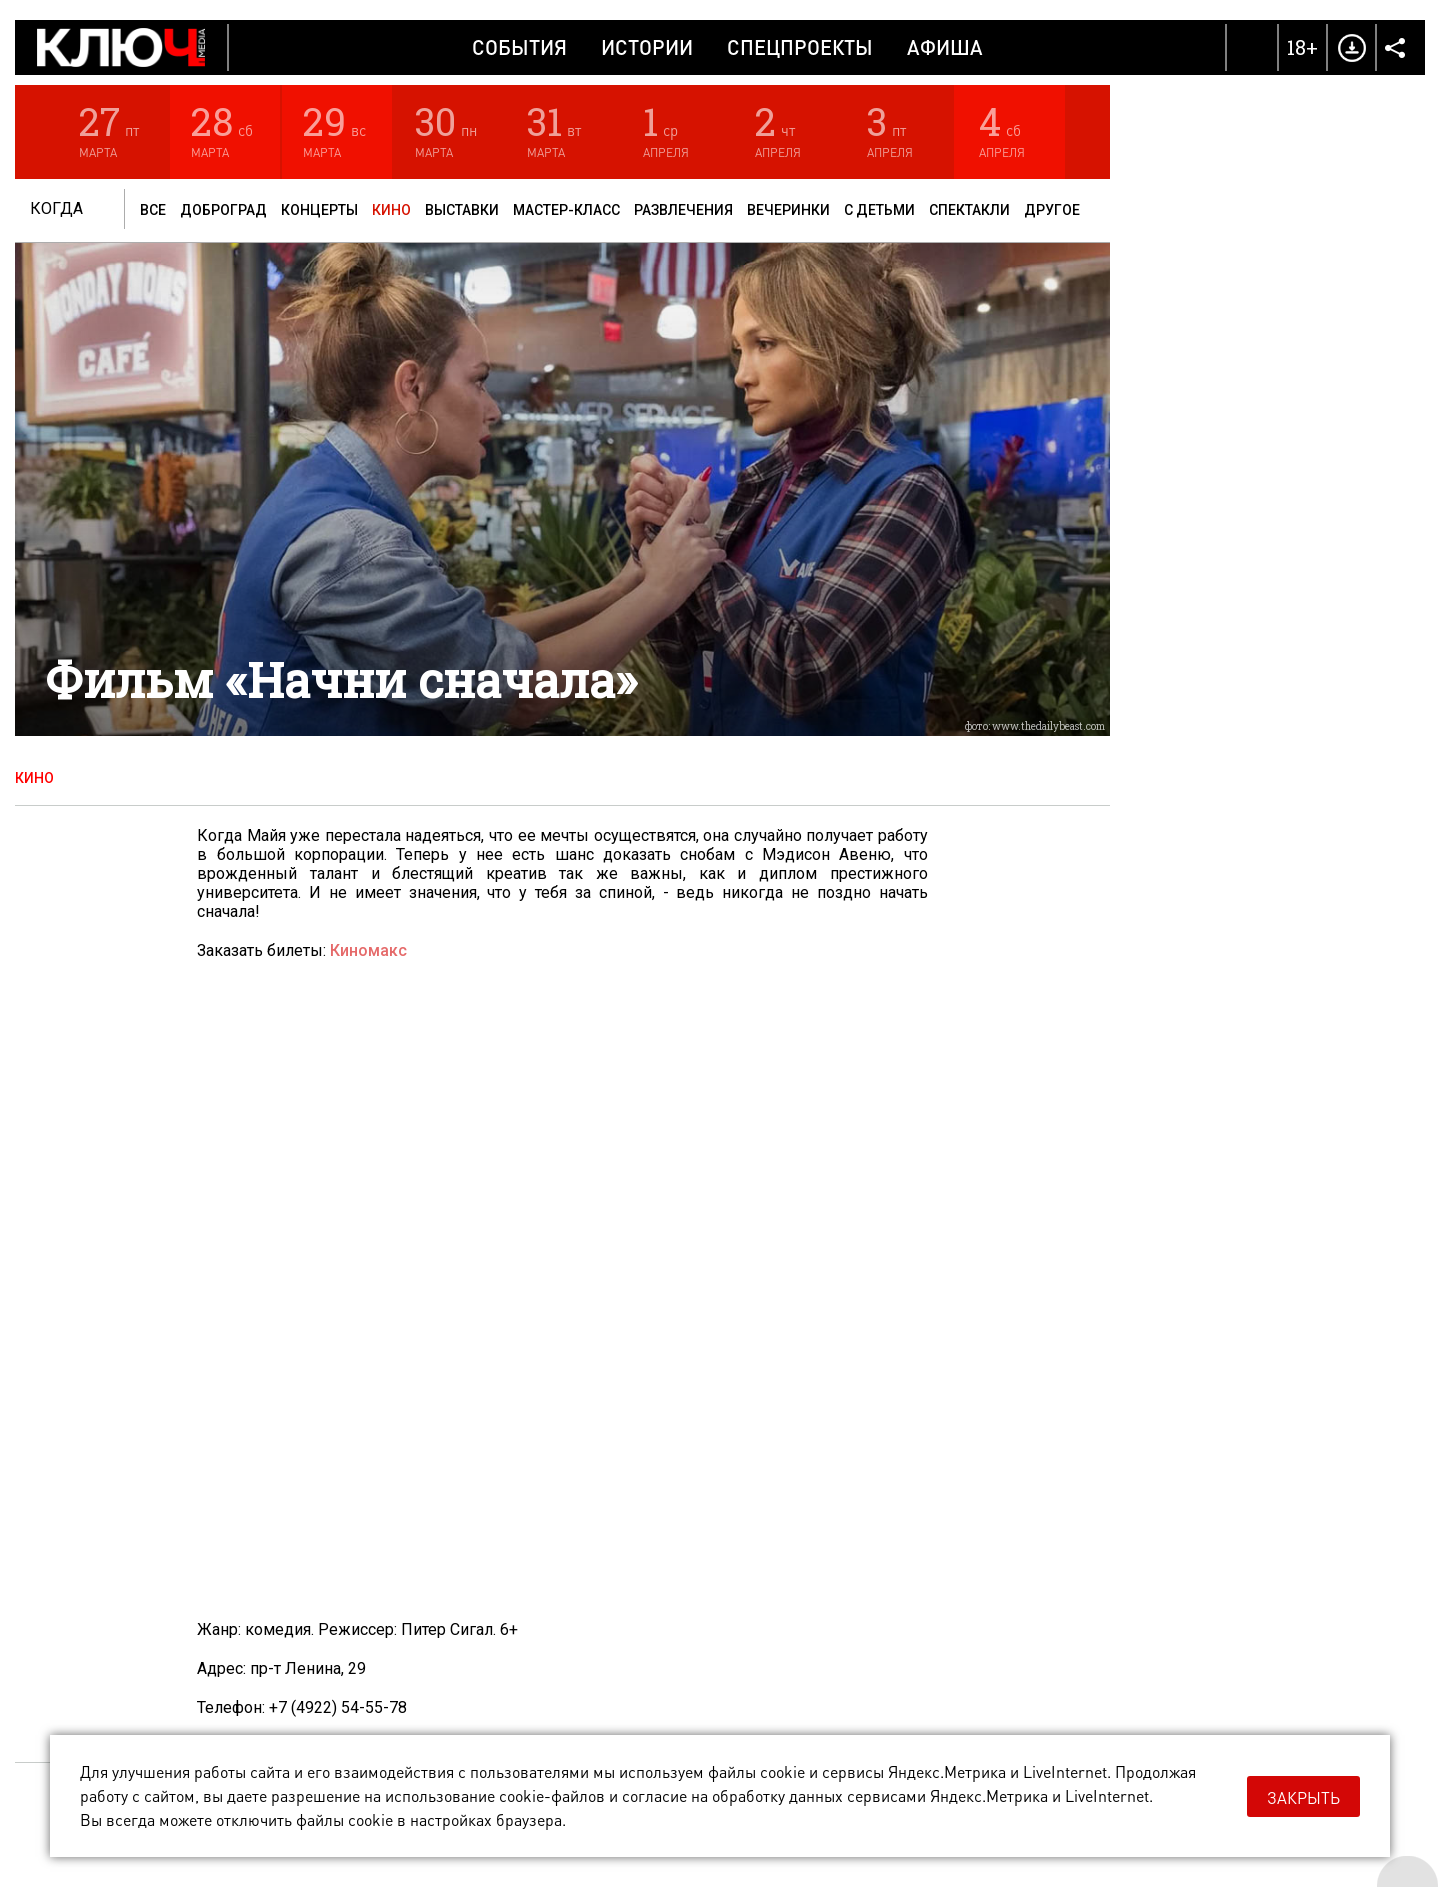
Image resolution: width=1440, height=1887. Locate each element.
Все (153, 210)
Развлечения (683, 210)
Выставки (462, 210)
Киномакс (368, 950)
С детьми (879, 210)
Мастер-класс (566, 210)
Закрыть (1303, 1797)
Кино (391, 210)
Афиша (945, 47)
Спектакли (969, 210)
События (519, 47)
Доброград (223, 210)
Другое (1052, 210)
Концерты (319, 210)
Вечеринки (788, 210)
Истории (647, 47)
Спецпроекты (800, 47)
